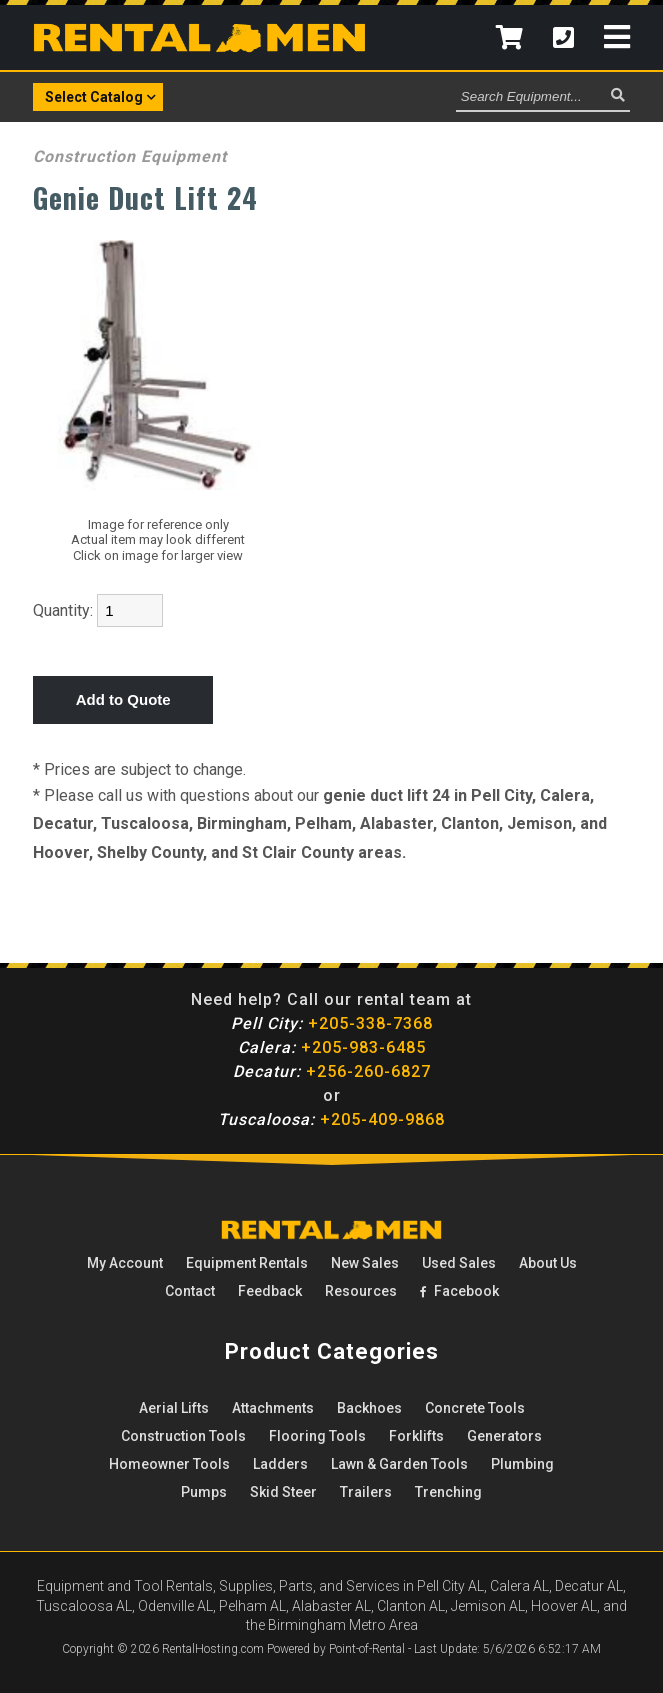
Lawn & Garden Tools (399, 1464)
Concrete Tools (475, 1408)
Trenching (448, 1492)
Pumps (204, 1492)
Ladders (280, 1464)
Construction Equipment (130, 156)
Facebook (459, 1291)
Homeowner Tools (169, 1464)
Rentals (247, 1263)
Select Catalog (100, 96)
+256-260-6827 (332, 1071)
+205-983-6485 (332, 1047)
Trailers (366, 1492)
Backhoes (369, 1408)
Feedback (270, 1291)
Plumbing (522, 1464)
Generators (504, 1436)
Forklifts (416, 1436)
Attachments (273, 1408)
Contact (190, 1291)
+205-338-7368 (332, 1023)
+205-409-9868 (331, 1119)
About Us (548, 1263)
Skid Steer (283, 1492)
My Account (125, 1263)
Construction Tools (183, 1436)
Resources (361, 1291)
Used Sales (459, 1263)
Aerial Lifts (174, 1408)
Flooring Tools (317, 1436)
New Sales (365, 1263)
